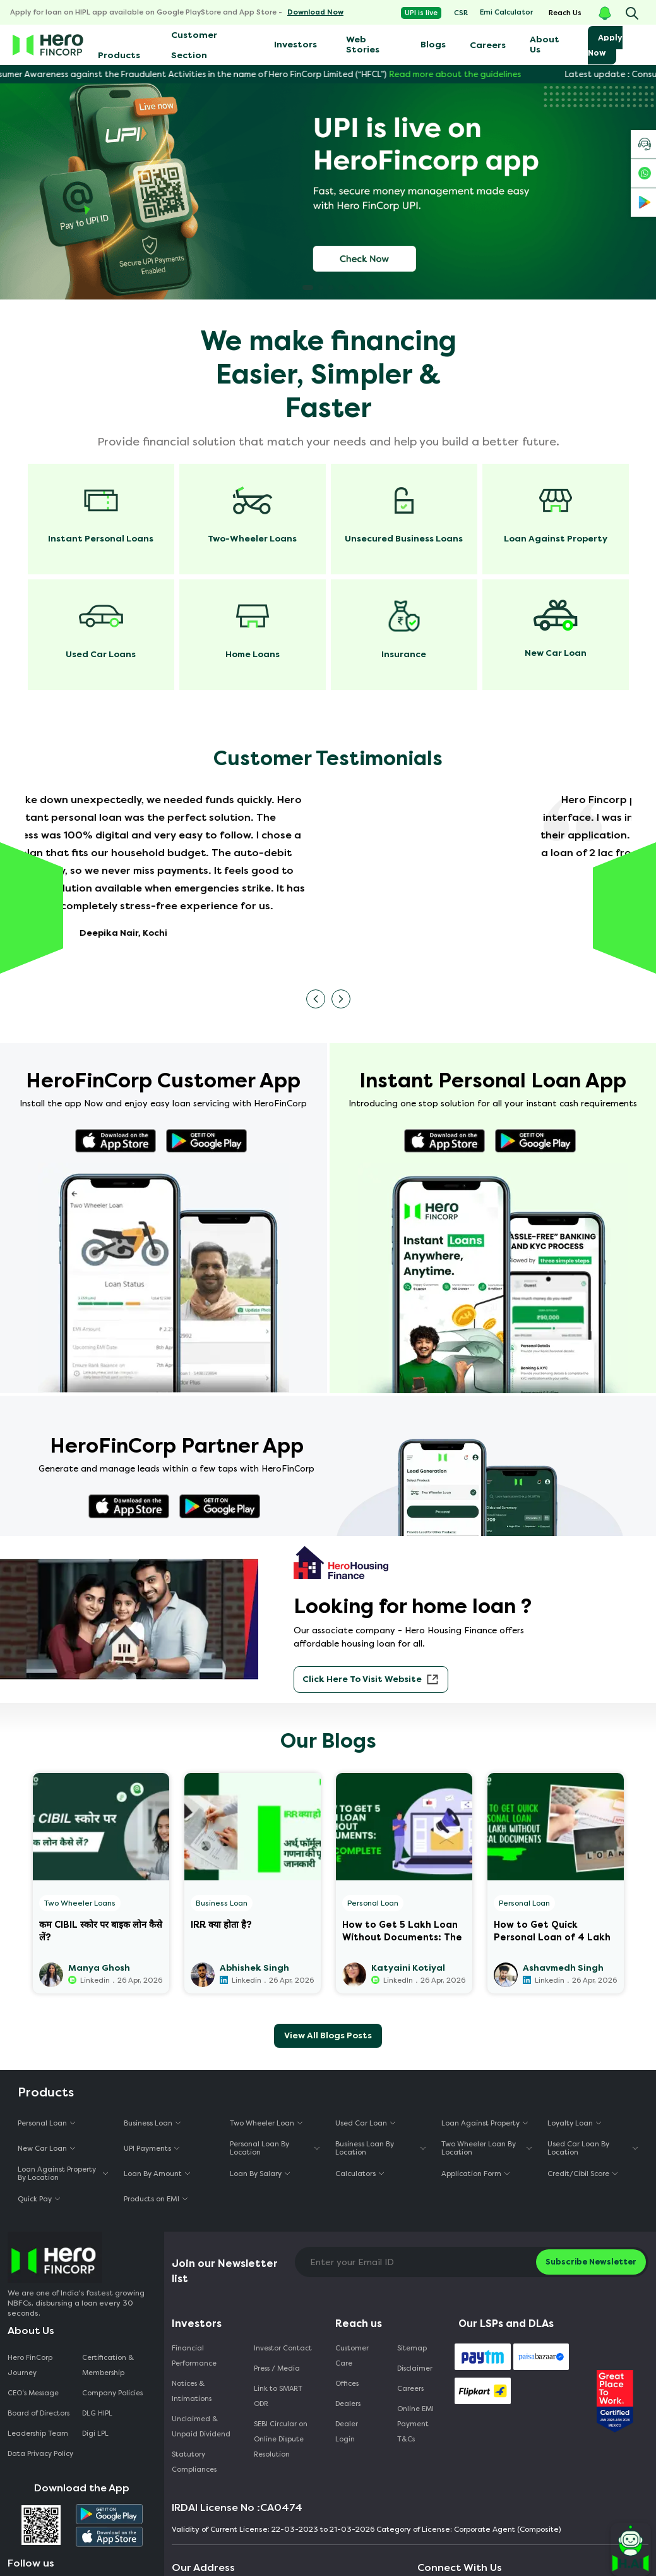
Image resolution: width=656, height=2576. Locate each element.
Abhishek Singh (254, 1968)
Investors (295, 44)
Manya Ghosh (99, 1968)
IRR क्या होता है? (221, 1925)
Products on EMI (151, 2199)
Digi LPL (96, 2433)
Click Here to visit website (370, 1679)
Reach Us (565, 13)
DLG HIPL (98, 2413)
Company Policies (112, 2393)
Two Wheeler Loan (262, 2123)
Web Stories (362, 44)
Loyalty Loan (570, 2123)
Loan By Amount (153, 2174)
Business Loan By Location (364, 2148)
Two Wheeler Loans (80, 1903)
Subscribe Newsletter (591, 2261)
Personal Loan (372, 1903)
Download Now (315, 12)
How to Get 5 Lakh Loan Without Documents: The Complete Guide (402, 1930)
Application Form (471, 2174)
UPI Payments (147, 2148)
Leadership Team (38, 2433)
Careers (488, 45)
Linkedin (95, 1980)
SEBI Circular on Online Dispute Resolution (280, 2439)
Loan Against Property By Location (57, 2173)
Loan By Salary (256, 2174)
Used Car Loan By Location (578, 2148)
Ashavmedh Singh (563, 1968)
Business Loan (221, 1903)
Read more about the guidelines (472, 74)
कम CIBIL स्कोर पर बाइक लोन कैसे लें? (100, 1930)
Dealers (348, 2404)
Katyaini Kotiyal (408, 1968)
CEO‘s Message (33, 2393)
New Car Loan (42, 2148)
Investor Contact (283, 2348)
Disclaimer (414, 2368)
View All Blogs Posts (328, 2035)
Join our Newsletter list (225, 2271)
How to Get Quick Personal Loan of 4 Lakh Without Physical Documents (552, 1930)
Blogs (433, 44)
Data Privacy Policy (40, 2454)
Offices (347, 2383)
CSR (461, 13)
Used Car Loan (361, 2123)
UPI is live (421, 13)
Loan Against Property (480, 2123)
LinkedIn (398, 1980)
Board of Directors (38, 2413)
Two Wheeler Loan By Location (478, 2148)
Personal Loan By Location (259, 2148)
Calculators (355, 2174)
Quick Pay (35, 2199)
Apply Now (605, 45)
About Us (544, 44)
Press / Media (277, 2368)
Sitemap (412, 2348)
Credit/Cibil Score (578, 2174)
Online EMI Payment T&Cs (415, 2424)
